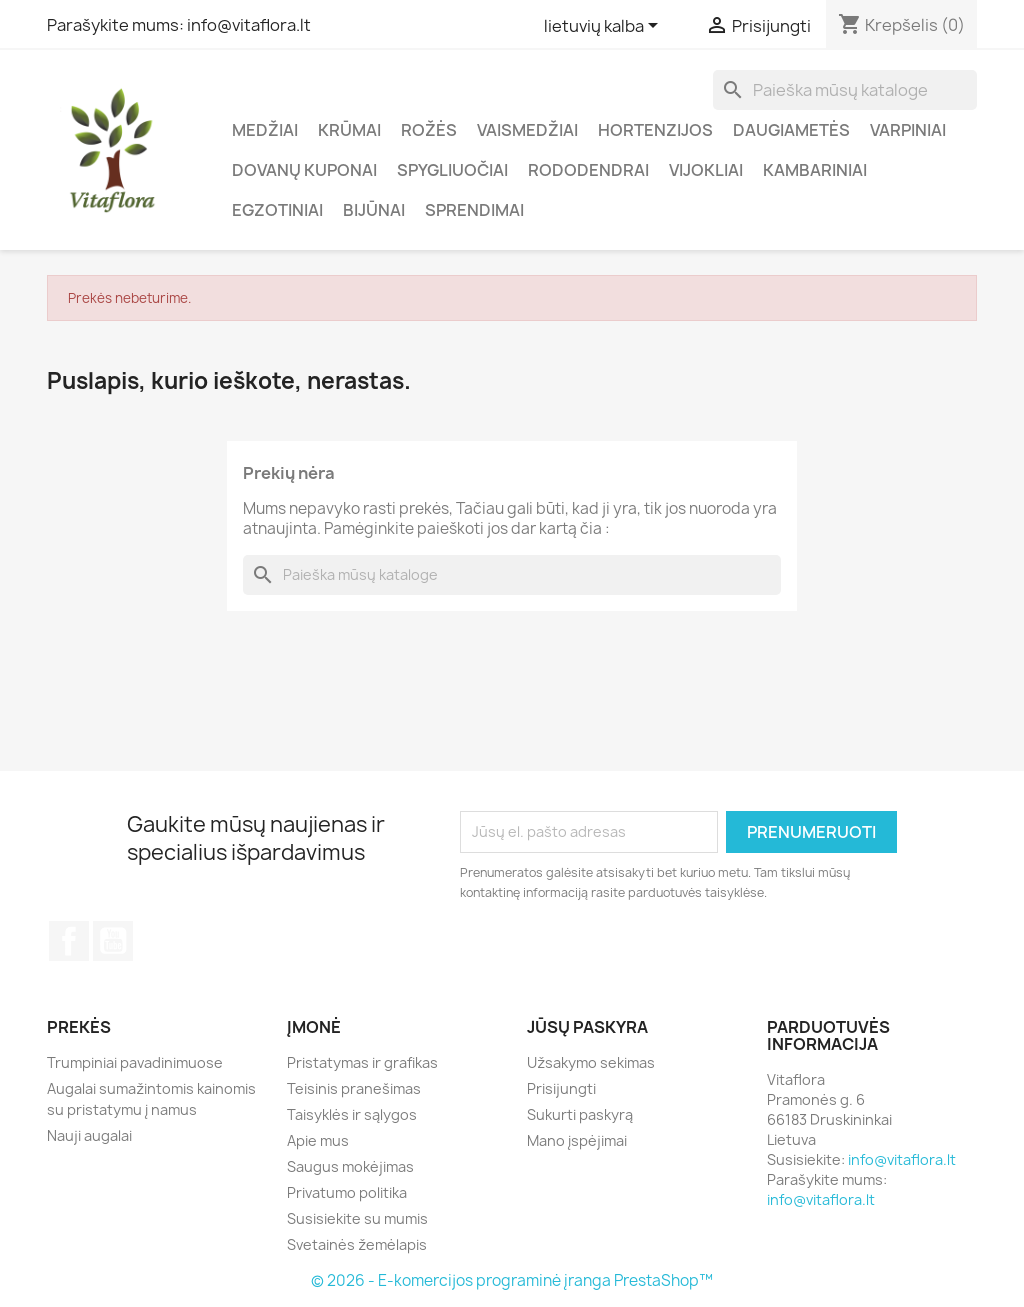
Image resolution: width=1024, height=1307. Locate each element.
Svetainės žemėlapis (357, 1244)
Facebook (69, 941)
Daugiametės (791, 130)
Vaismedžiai (527, 130)
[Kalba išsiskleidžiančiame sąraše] (604, 27)
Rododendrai (588, 170)
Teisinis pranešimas (354, 1088)
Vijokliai (706, 170)
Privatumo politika (347, 1192)
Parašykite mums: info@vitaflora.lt (179, 25)
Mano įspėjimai (577, 1140)
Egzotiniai (277, 210)
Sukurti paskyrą (580, 1114)
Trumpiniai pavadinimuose (135, 1062)
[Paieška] (845, 90)
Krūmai (349, 130)
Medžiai (265, 130)
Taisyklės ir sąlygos (352, 1114)
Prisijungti (561, 1088)
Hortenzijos (655, 130)
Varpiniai (908, 130)
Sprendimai (474, 210)
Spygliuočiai (452, 170)
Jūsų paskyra (587, 1027)
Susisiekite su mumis (357, 1218)
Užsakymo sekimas (591, 1062)
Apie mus (318, 1140)
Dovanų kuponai (304, 170)
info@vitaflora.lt (902, 1159)
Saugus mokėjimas (350, 1166)
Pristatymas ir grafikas (362, 1062)
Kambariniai (815, 170)
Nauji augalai (89, 1135)
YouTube (113, 941)
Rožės (429, 130)
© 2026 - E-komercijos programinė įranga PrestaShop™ (512, 1280)
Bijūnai (374, 210)
